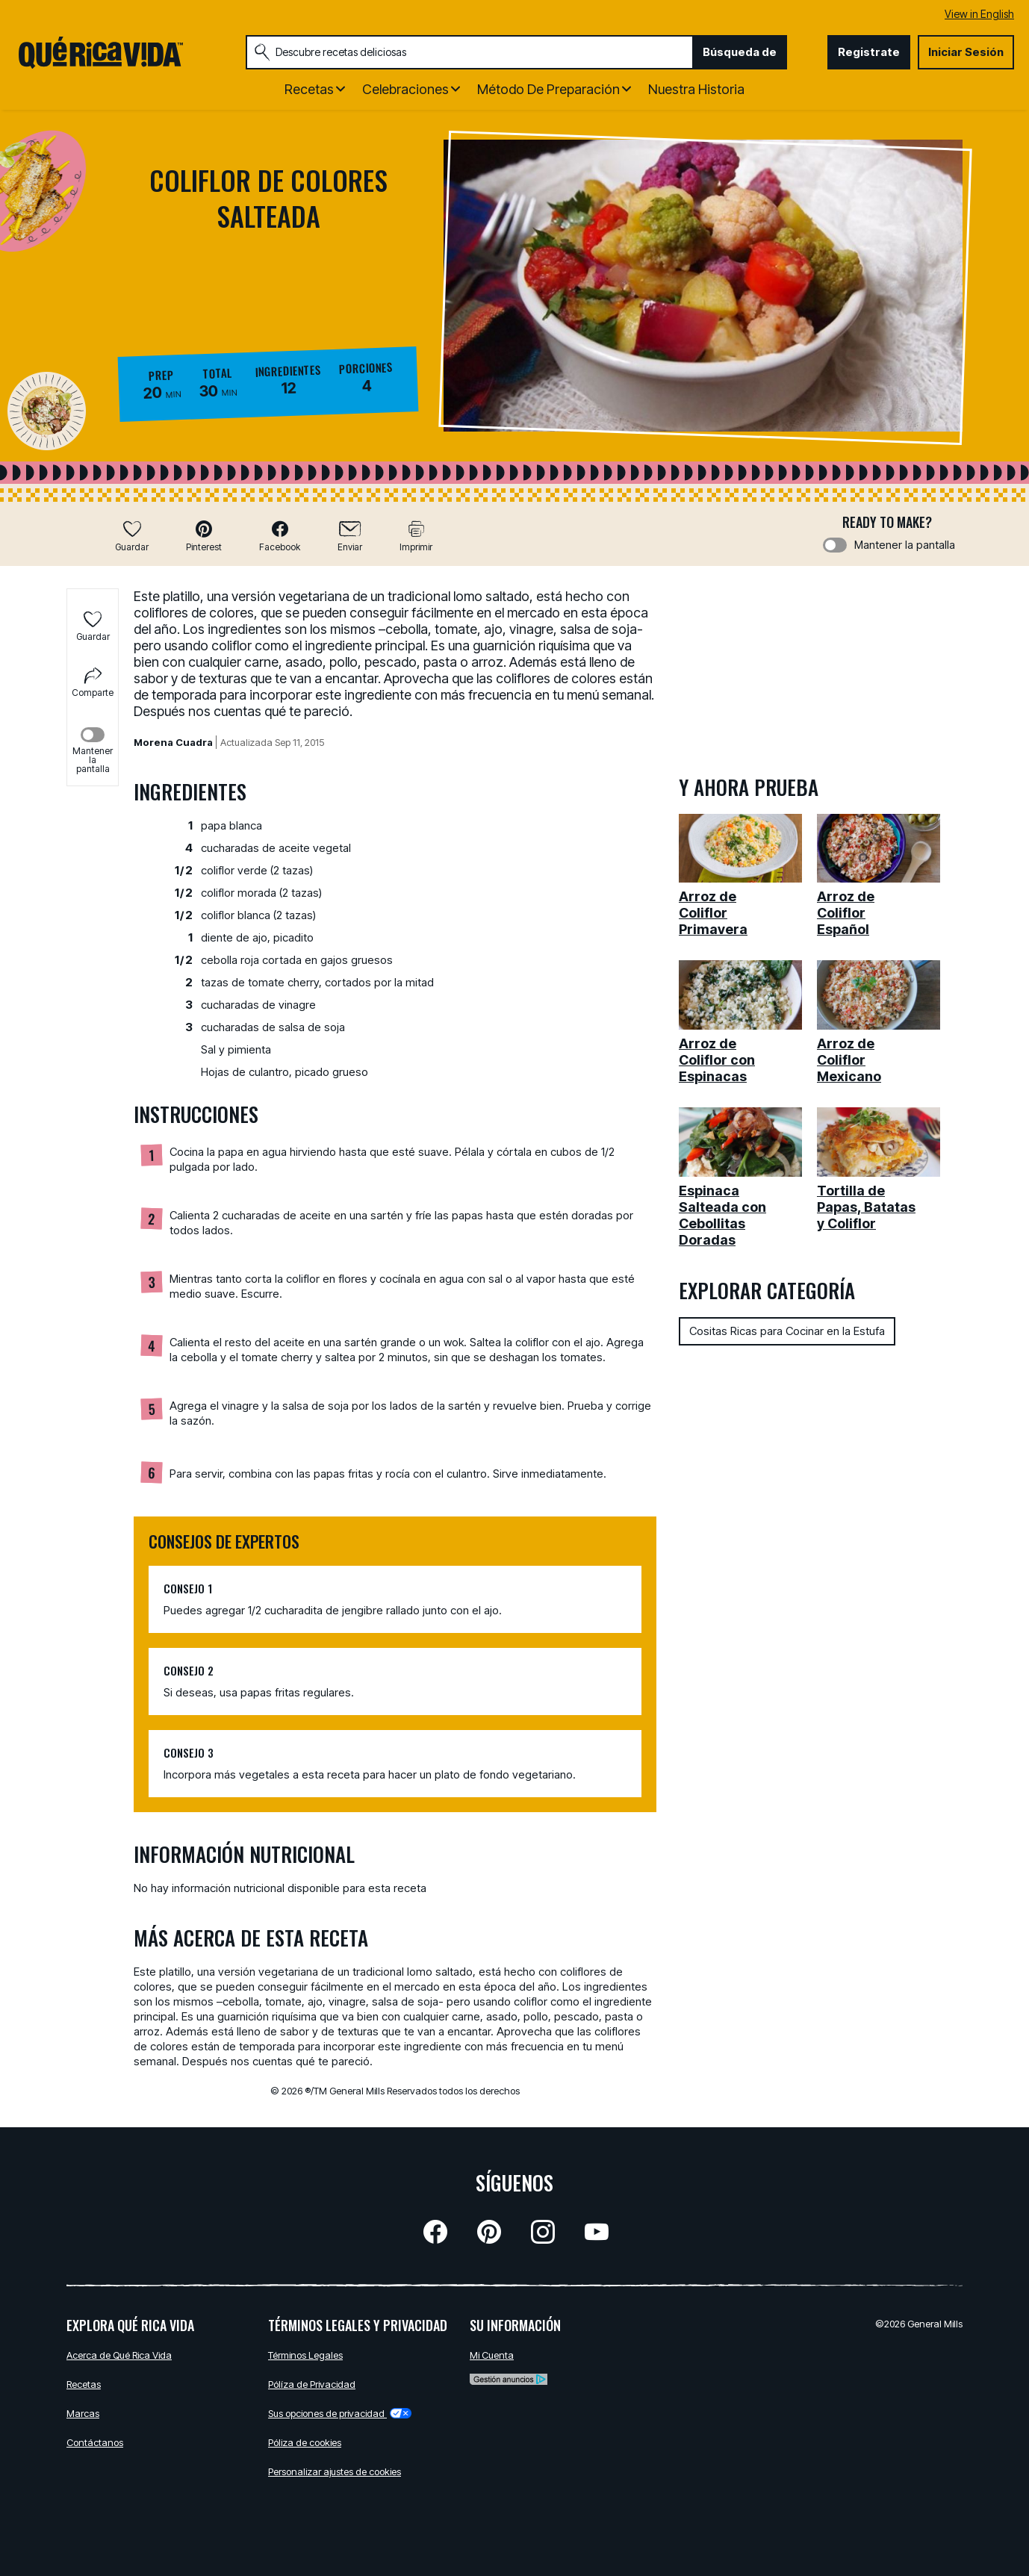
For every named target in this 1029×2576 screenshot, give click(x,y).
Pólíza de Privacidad (311, 2384)
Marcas (82, 2413)
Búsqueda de (740, 52)
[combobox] (469, 52)
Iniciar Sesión (966, 52)
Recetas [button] (309, 89)
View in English (979, 13)
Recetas (83, 2384)
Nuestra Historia (696, 89)
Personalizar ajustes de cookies (334, 2471)
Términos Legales (305, 2355)
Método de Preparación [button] (548, 89)
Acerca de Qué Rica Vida (119, 2355)
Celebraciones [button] (405, 89)
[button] (204, 536)
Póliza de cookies (304, 2442)
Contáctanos (94, 2442)
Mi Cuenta (492, 2355)
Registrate (869, 52)
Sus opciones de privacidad (339, 2413)
